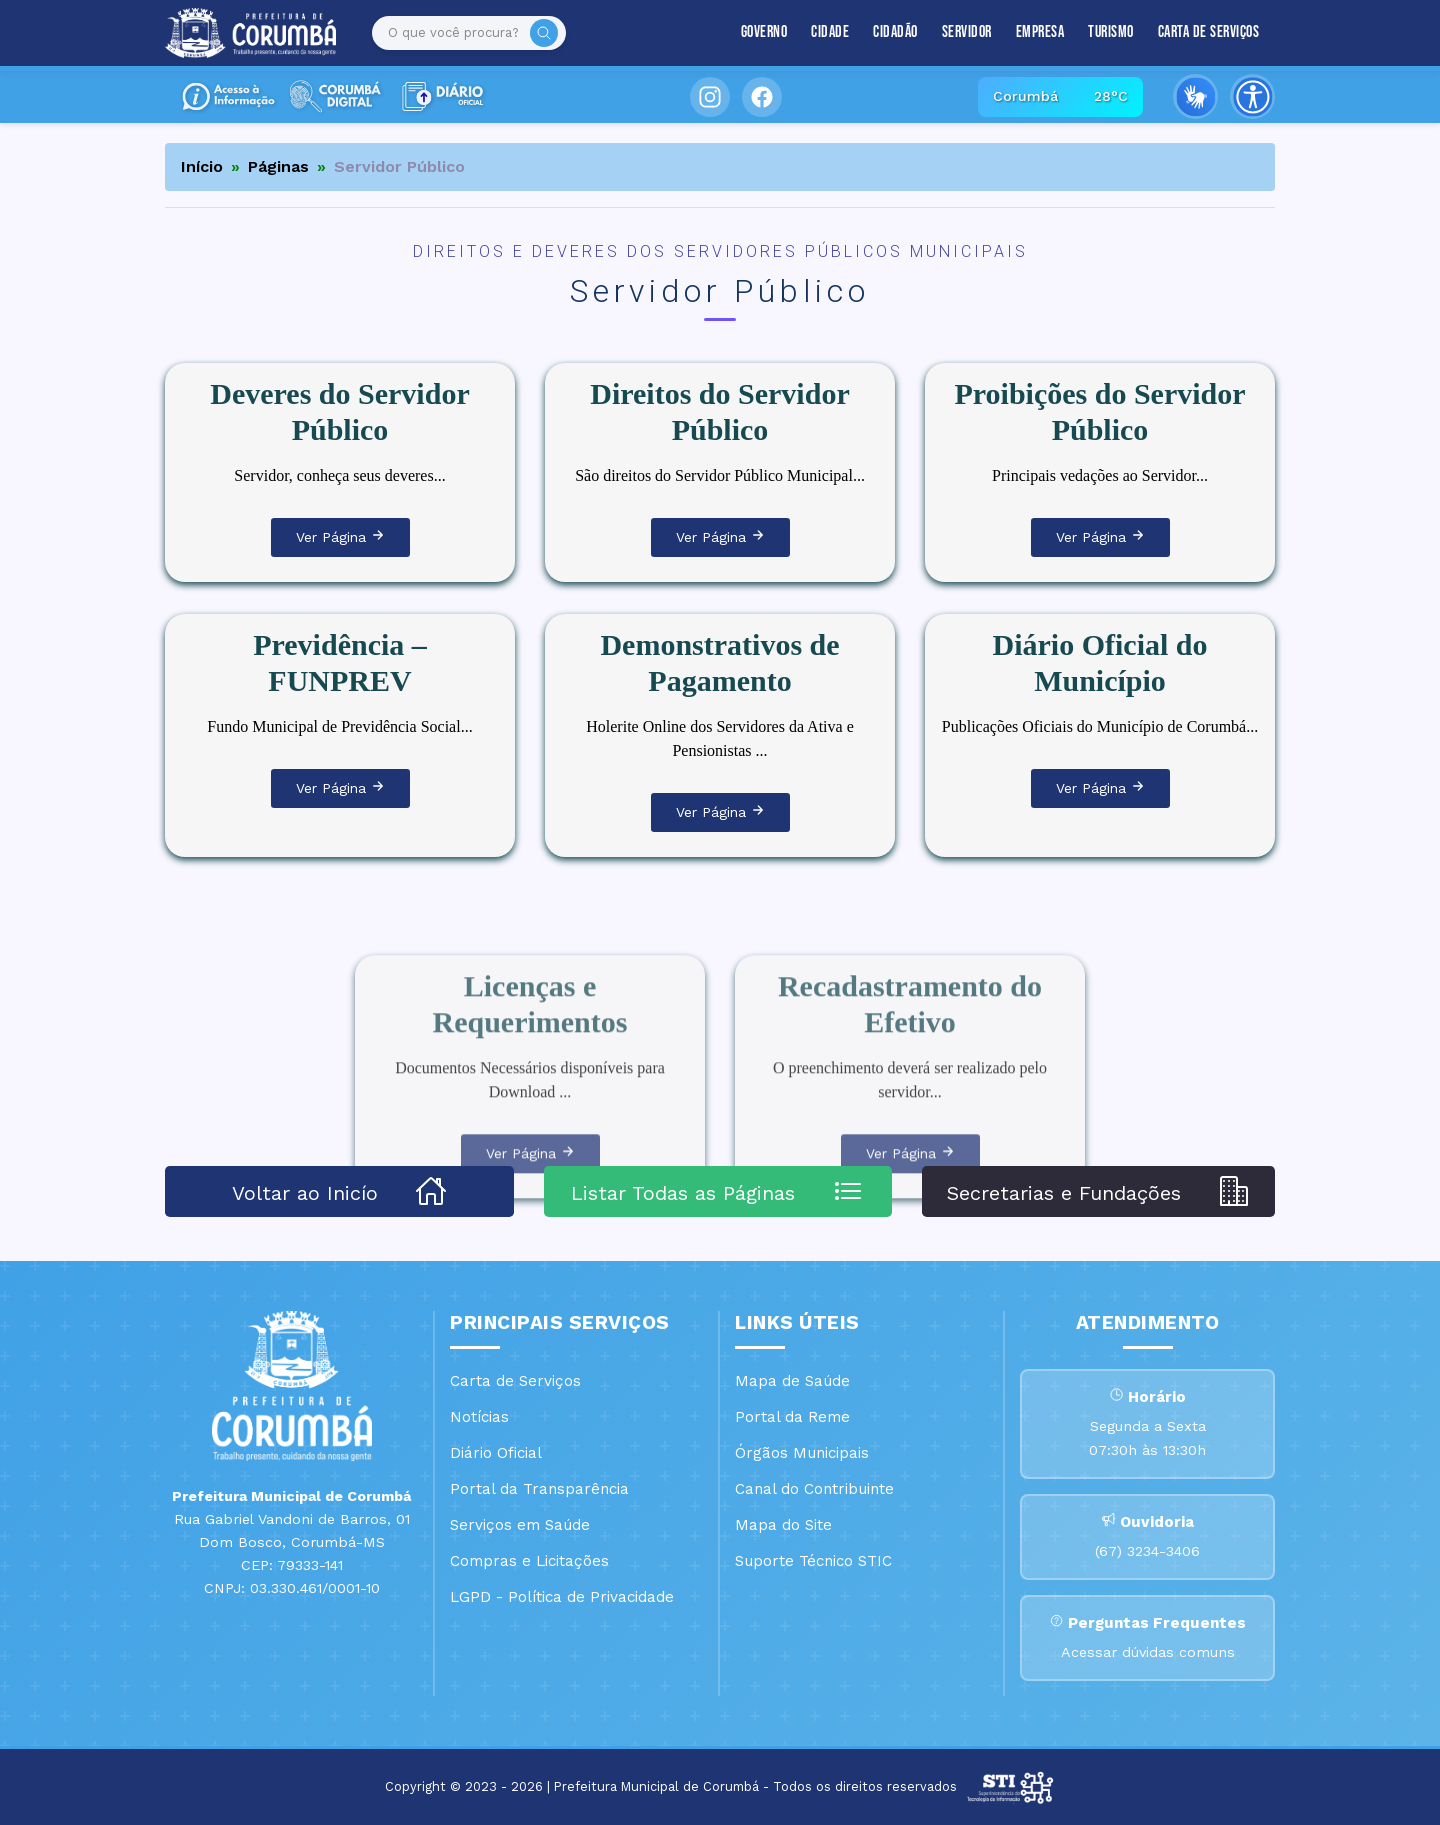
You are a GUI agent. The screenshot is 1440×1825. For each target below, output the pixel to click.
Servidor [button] (967, 32)
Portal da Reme (792, 1417)
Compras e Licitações (529, 1561)
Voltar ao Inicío (339, 1191)
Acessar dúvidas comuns (1148, 1652)
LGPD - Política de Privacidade (562, 1597)
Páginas (278, 166)
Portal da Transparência (539, 1489)
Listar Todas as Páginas (717, 1191)
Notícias (479, 1417)
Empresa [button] (1040, 32)
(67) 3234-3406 (1147, 1551)
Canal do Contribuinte (814, 1489)
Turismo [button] (1111, 32)
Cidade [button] (830, 32)
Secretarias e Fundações (1098, 1191)
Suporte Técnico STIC (813, 1561)
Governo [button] (764, 32)
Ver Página (340, 536)
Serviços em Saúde (520, 1525)
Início (202, 166)
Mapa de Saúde (792, 1381)
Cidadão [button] (895, 32)
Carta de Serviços (1209, 32)
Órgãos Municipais (802, 1453)
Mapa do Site (783, 1525)
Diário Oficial (496, 1453)
